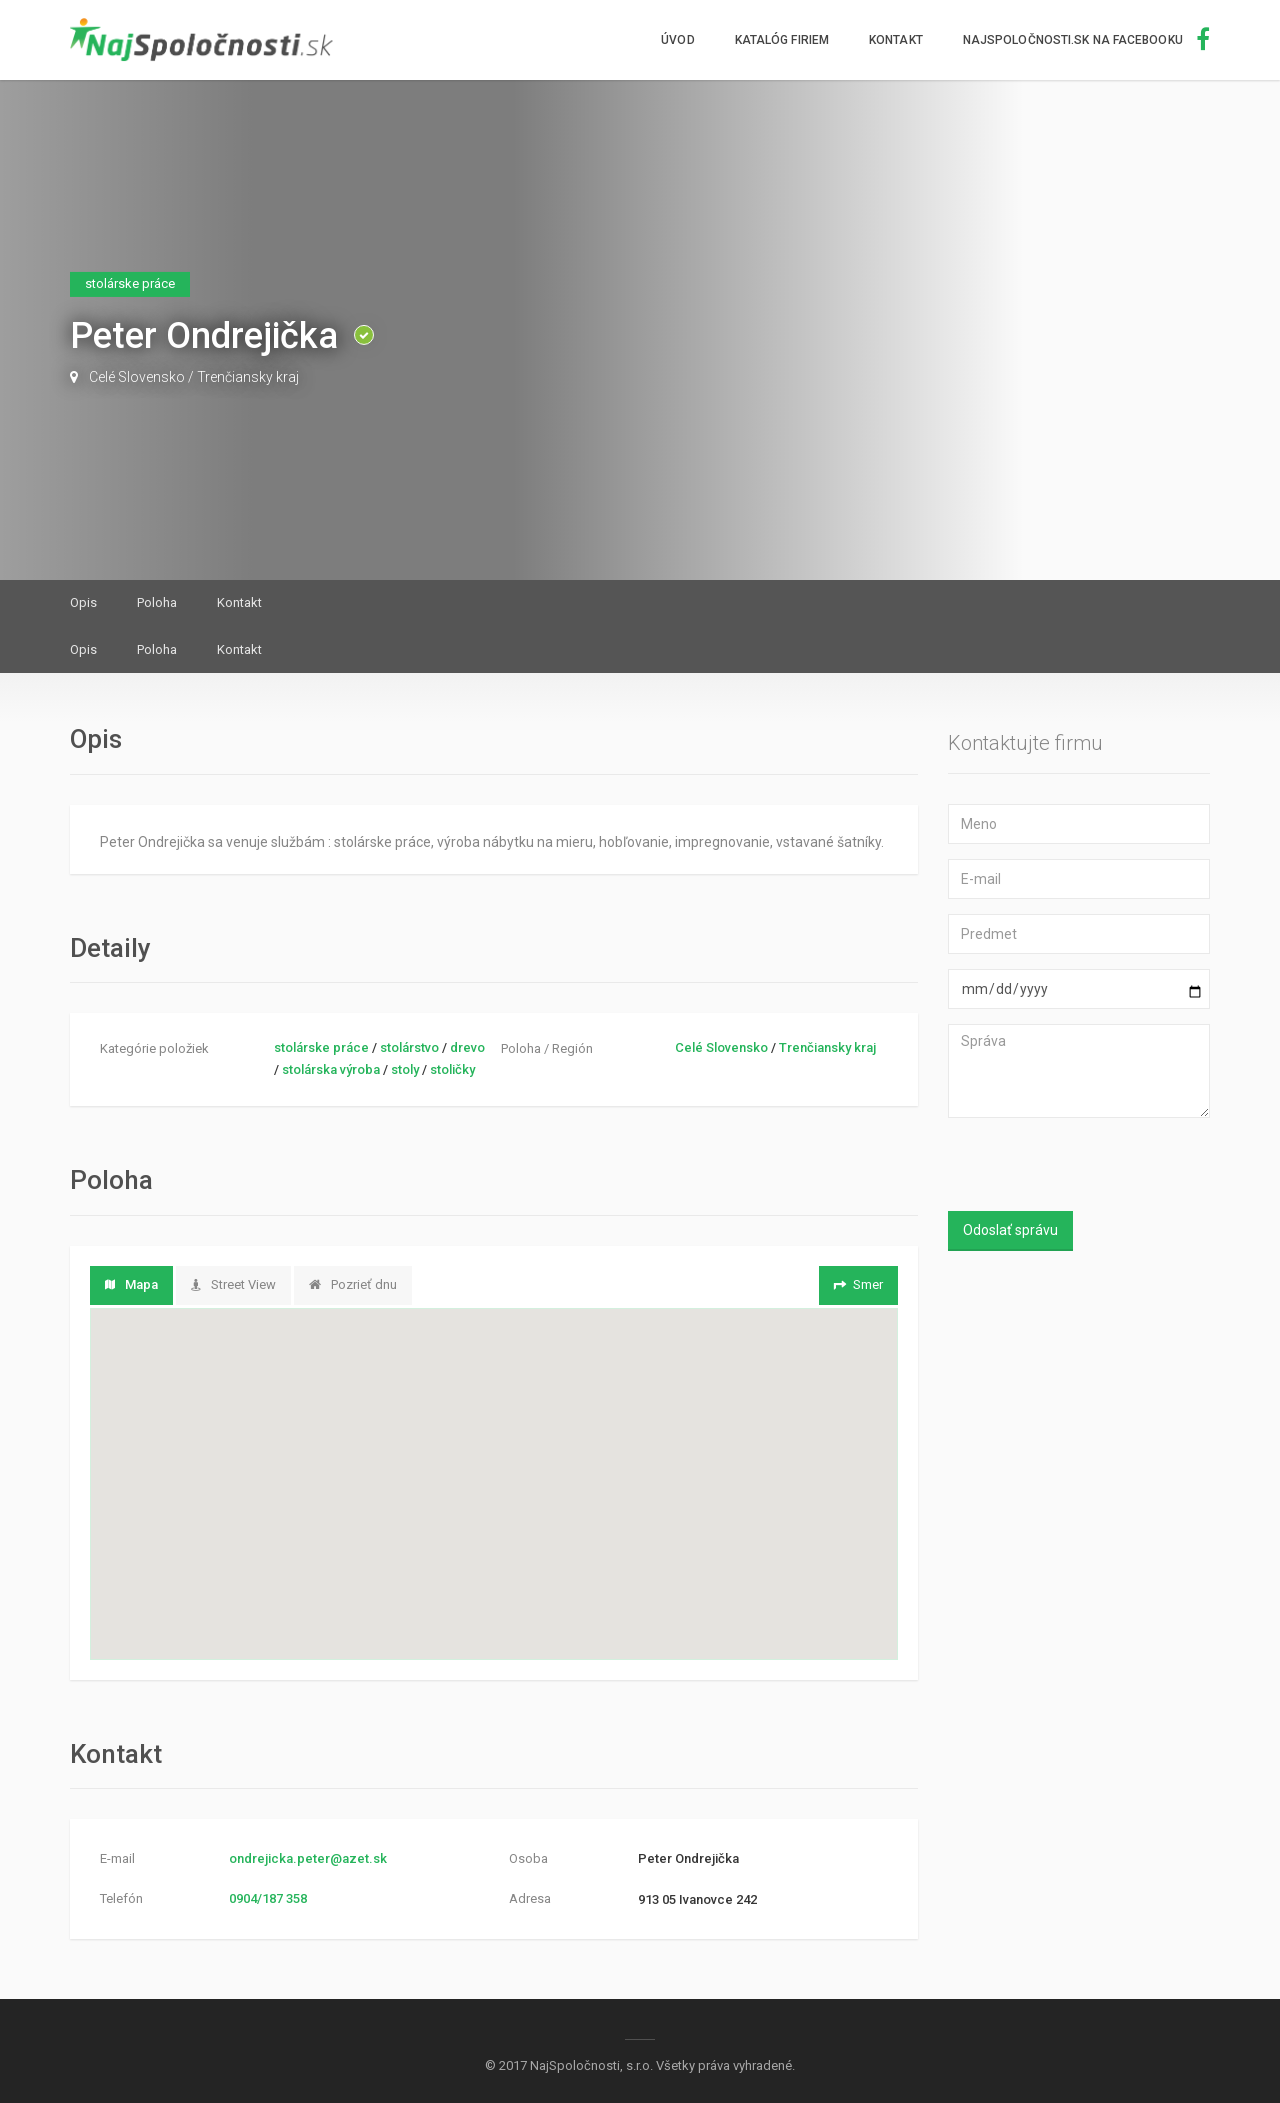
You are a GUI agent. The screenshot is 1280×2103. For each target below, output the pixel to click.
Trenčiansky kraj (248, 377)
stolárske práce (321, 1047)
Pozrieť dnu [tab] (353, 1284)
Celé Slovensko (137, 377)
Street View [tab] (233, 1284)
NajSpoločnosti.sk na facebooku (1086, 40)
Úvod (677, 40)
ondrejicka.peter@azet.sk (308, 1858)
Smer (856, 1284)
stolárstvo (409, 1047)
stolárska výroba (331, 1069)
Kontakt (896, 40)
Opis (83, 602)
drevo (467, 1047)
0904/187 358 (268, 1898)
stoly (405, 1069)
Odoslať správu (1010, 1230)
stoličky (452, 1069)
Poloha (157, 602)
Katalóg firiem (782, 40)
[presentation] (1080, 1167)
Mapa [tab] (131, 1284)
